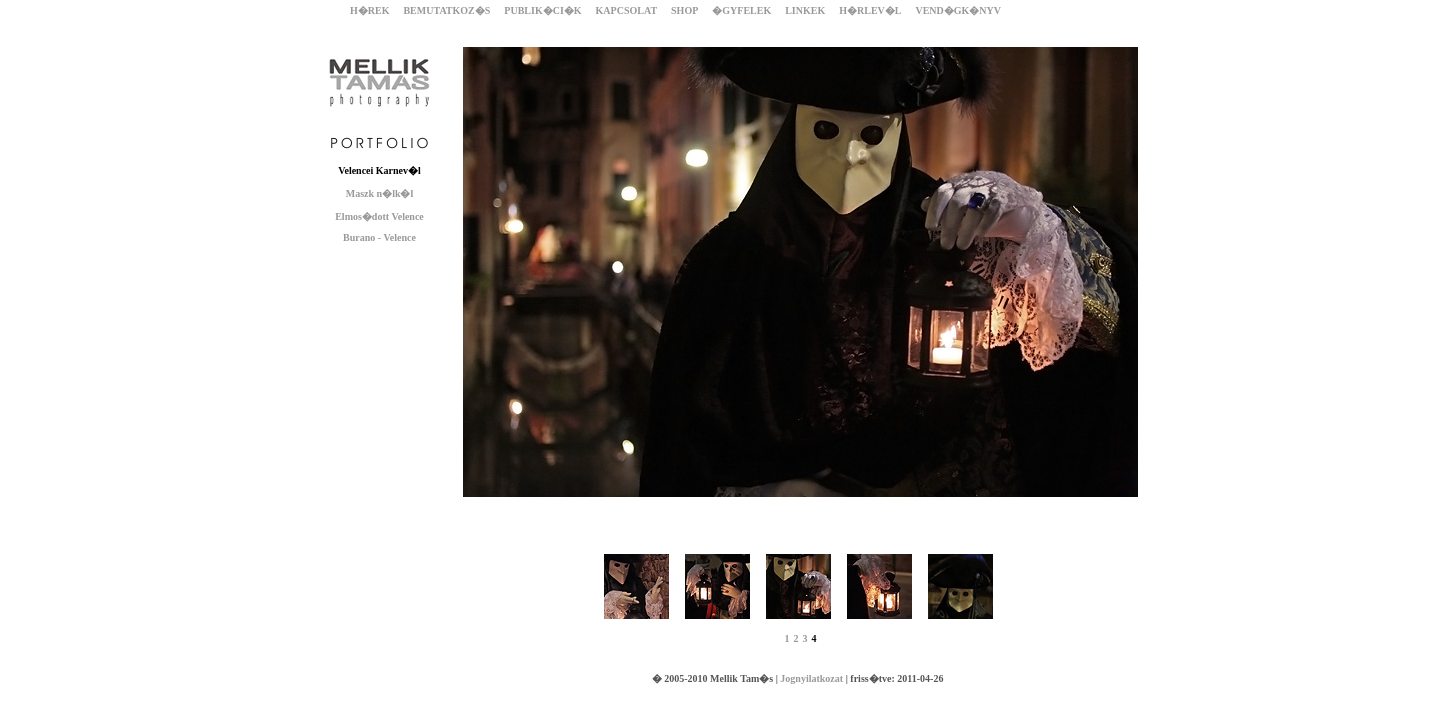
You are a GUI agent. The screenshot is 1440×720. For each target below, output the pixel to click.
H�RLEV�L (870, 10)
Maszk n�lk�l (380, 193)
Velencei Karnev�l (379, 170)
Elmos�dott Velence (379, 216)
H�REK (369, 10)
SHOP (684, 10)
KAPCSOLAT (627, 10)
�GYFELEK (741, 10)
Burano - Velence (379, 237)
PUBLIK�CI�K (542, 10)
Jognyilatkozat (811, 678)
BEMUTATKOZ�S (446, 10)
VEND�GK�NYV (958, 10)
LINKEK (805, 10)
